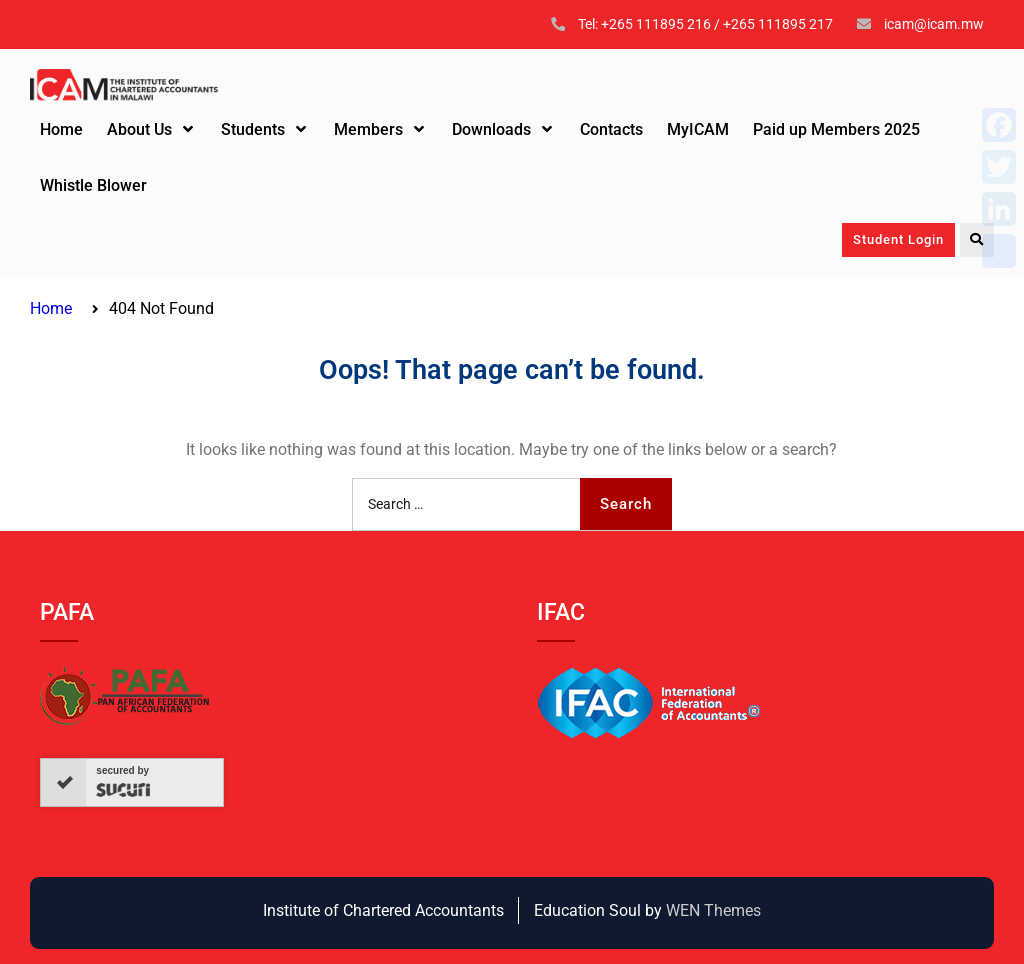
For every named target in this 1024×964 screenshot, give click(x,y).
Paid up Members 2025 (836, 129)
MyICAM (698, 129)
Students (253, 129)
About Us (139, 129)
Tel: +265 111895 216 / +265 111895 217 (705, 24)
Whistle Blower (93, 185)
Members (368, 129)
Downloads (491, 129)
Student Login (898, 239)
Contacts (611, 129)
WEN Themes (713, 910)
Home (61, 129)
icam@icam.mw (934, 24)
